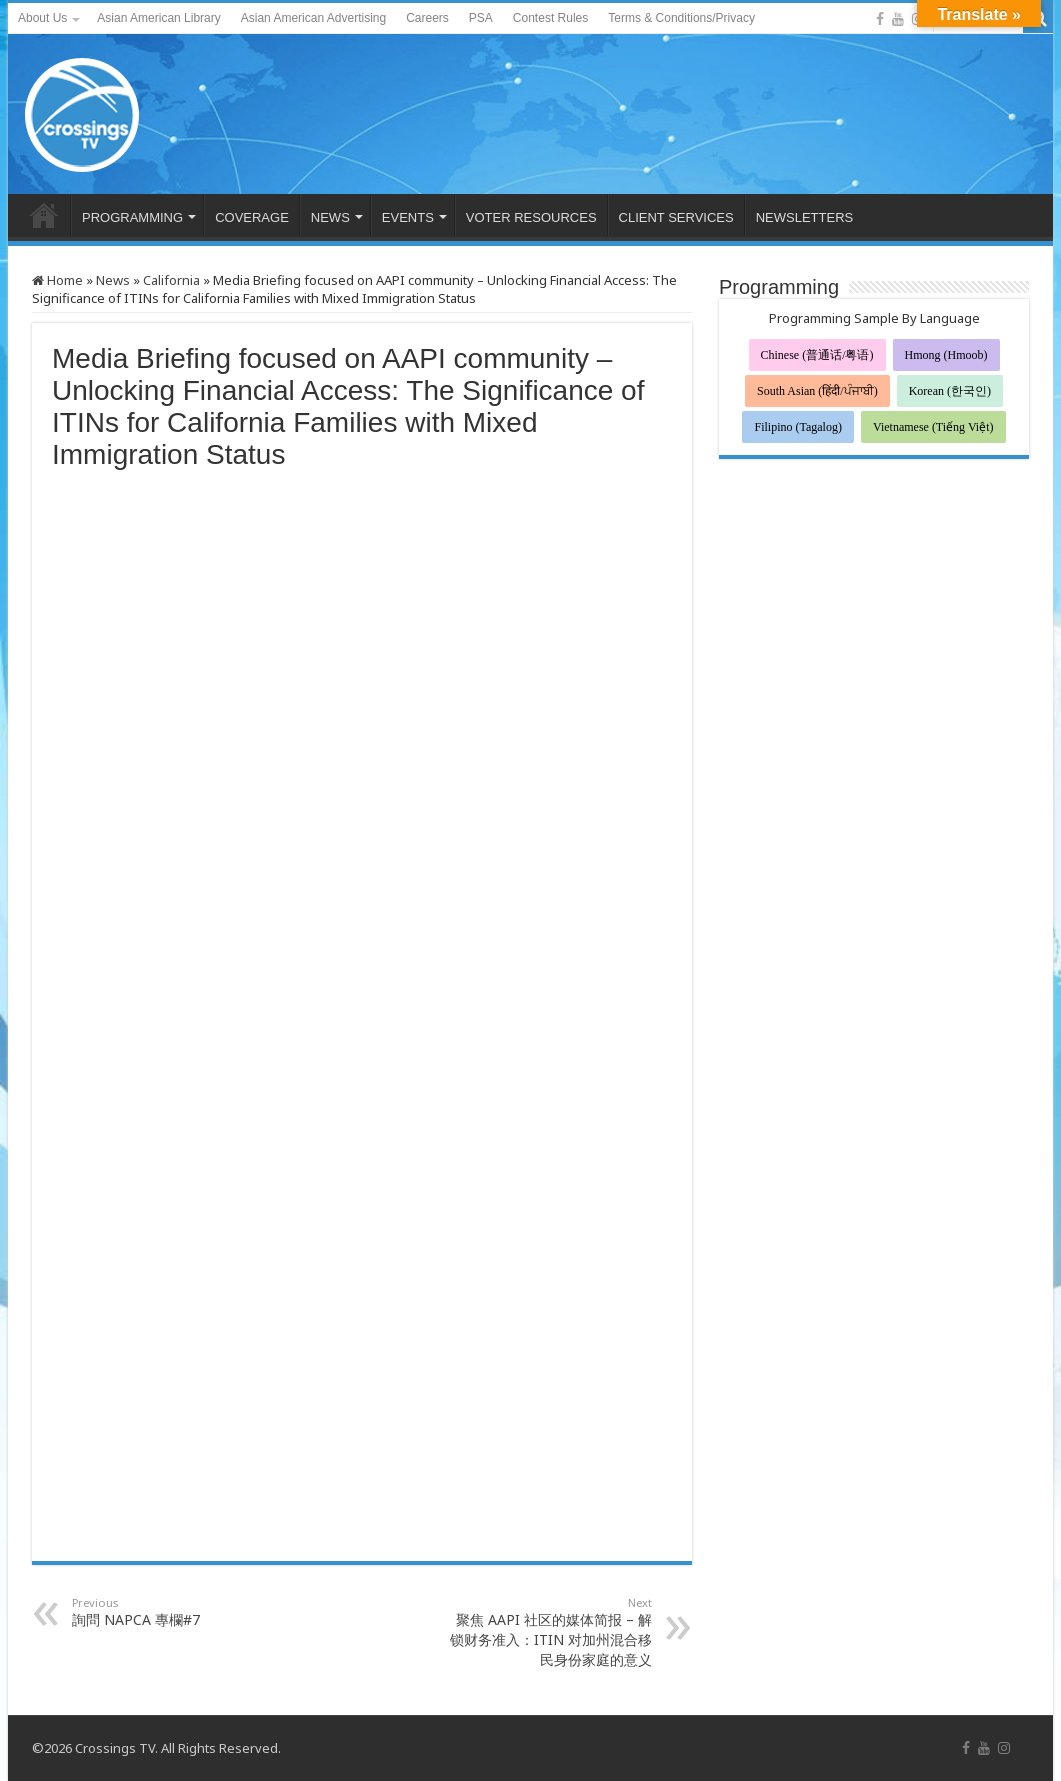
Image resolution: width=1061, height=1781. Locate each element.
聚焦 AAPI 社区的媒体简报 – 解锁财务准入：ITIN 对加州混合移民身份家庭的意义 (549, 1632)
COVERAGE (252, 217)
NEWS (330, 217)
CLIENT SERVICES (676, 217)
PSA (481, 18)
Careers (427, 18)
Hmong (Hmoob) (946, 355)
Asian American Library (158, 18)
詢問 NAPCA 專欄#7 (174, 1612)
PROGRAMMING (132, 217)
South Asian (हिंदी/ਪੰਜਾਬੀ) (817, 391)
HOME (44, 215)
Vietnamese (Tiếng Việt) (933, 427)
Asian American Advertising (313, 18)
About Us (42, 18)
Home (57, 280)
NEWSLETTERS (805, 217)
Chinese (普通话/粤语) (817, 355)
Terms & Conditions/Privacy (681, 18)
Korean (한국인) (950, 391)
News (113, 280)
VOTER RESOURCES (531, 217)
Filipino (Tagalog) (797, 427)
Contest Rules (550, 18)
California (171, 280)
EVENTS (408, 217)
